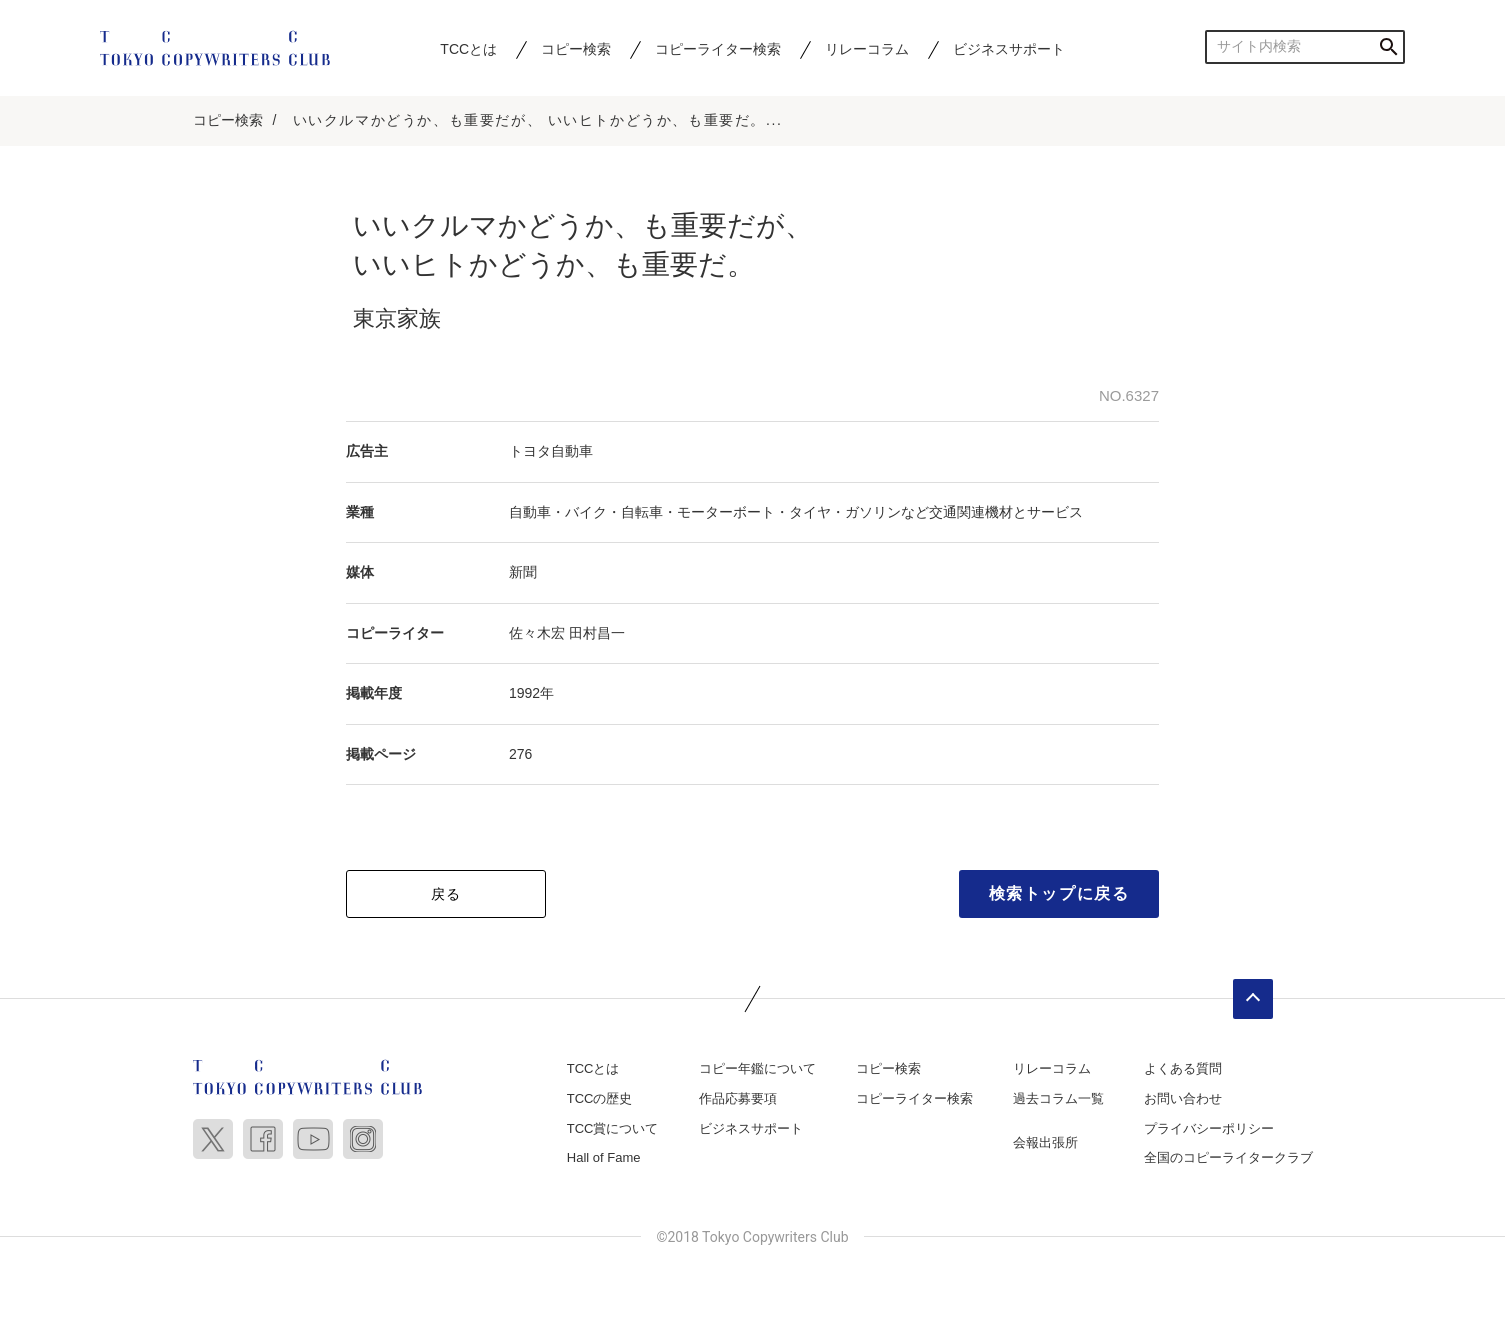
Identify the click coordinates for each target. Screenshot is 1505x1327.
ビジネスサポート (1009, 49)
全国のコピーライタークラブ (1228, 1157)
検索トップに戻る (1059, 893)
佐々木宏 (537, 633)
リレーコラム (867, 49)
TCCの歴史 (600, 1098)
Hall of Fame (604, 1157)
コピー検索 (576, 49)
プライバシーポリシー (1209, 1128)
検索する (1388, 46)
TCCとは (468, 49)
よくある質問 (1183, 1068)
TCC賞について (613, 1128)
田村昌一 (597, 633)
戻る (446, 894)
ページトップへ (1253, 999)
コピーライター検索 (718, 49)
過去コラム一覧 (1058, 1098)
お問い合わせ (1183, 1098)
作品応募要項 (738, 1098)
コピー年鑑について (757, 1068)
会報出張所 (1045, 1142)
